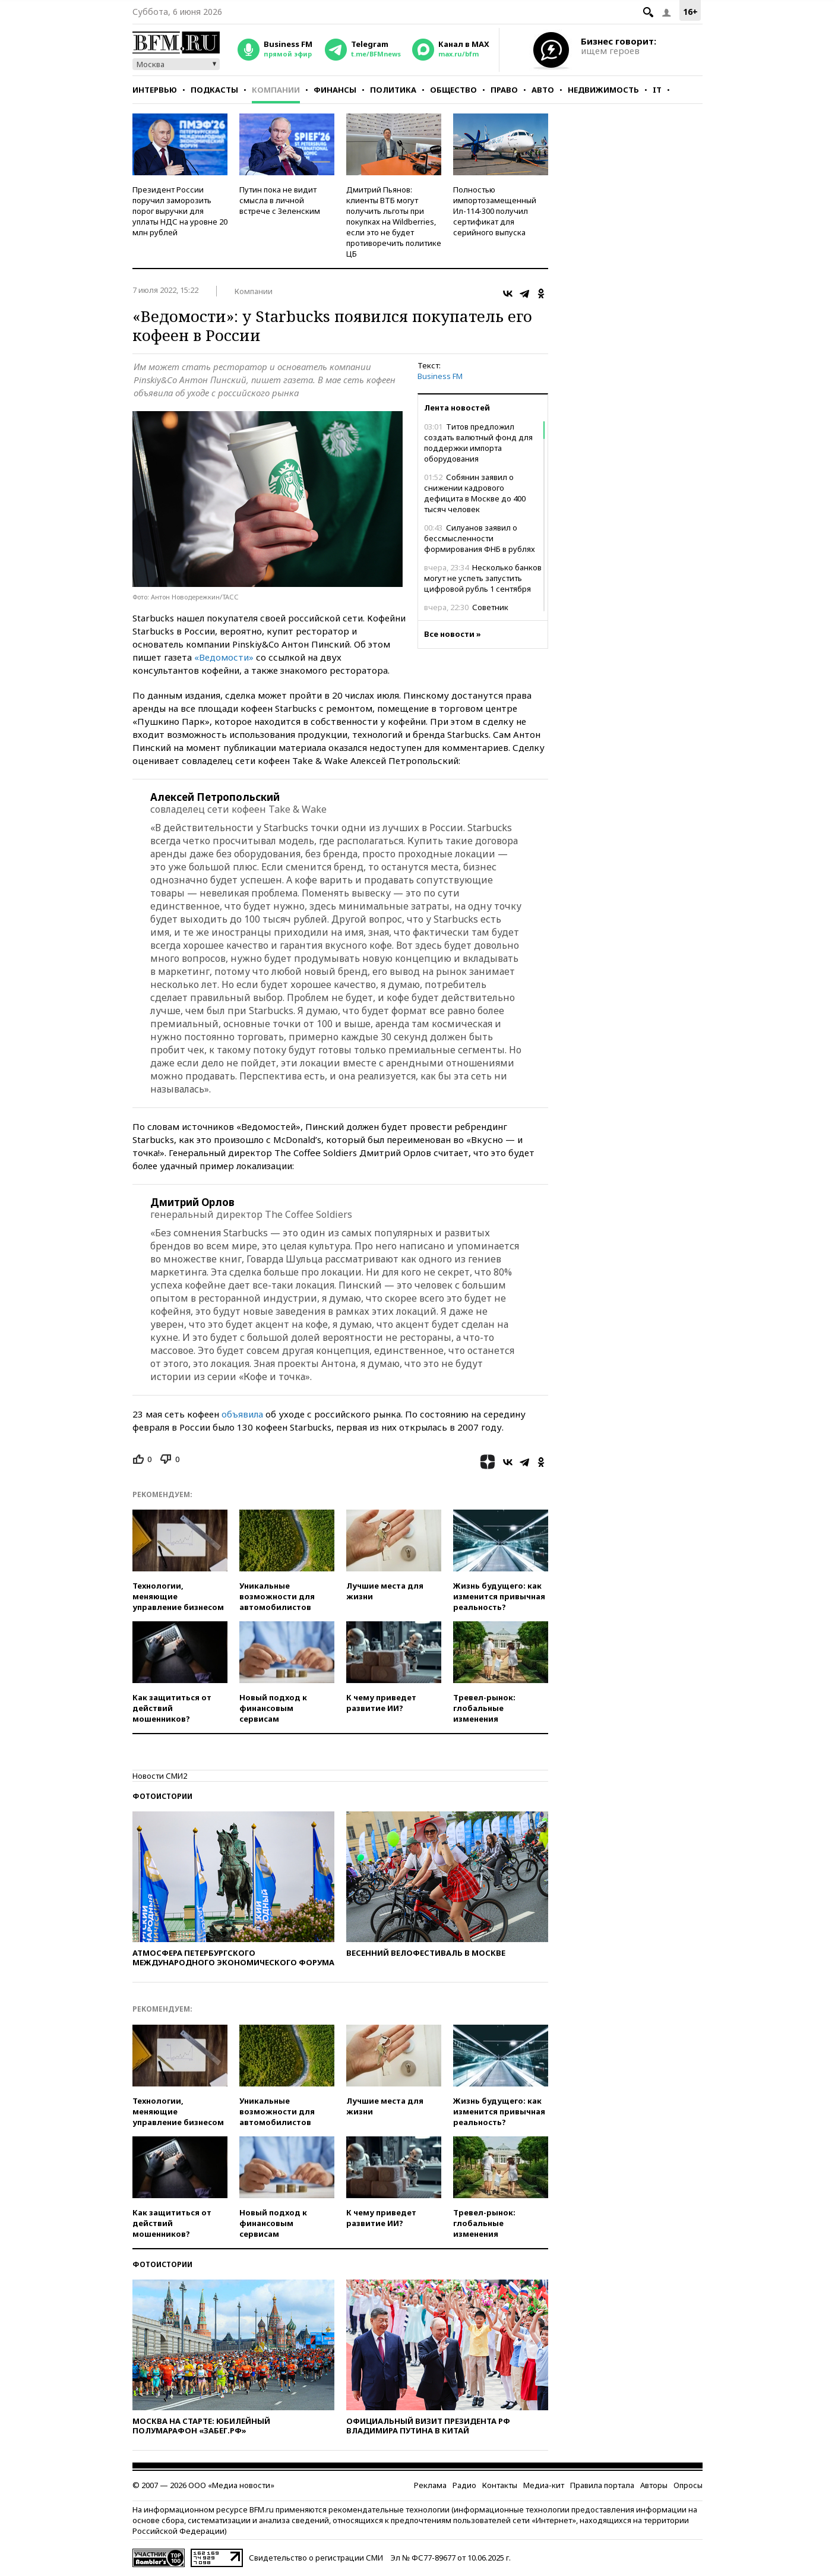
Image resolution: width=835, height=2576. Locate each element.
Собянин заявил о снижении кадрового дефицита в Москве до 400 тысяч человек (475, 493)
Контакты (499, 2485)
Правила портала (602, 2485)
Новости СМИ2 (159, 1775)
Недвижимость (603, 89)
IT (657, 89)
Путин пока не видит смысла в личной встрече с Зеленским (279, 200)
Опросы (688, 2485)
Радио (464, 2485)
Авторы (654, 2485)
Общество (453, 89)
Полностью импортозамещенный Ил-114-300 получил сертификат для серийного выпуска (494, 211)
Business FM (440, 376)
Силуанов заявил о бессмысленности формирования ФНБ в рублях (479, 538)
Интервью (154, 89)
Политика (393, 89)
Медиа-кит (543, 2485)
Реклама (430, 2485)
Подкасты (214, 89)
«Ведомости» (224, 657)
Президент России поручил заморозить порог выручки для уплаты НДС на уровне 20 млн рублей (179, 211)
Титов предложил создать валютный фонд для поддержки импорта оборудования (478, 442)
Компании (276, 89)
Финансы (335, 89)
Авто (543, 89)
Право (504, 89)
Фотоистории (162, 1796)
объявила (242, 1414)
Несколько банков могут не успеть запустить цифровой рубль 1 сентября (483, 578)
